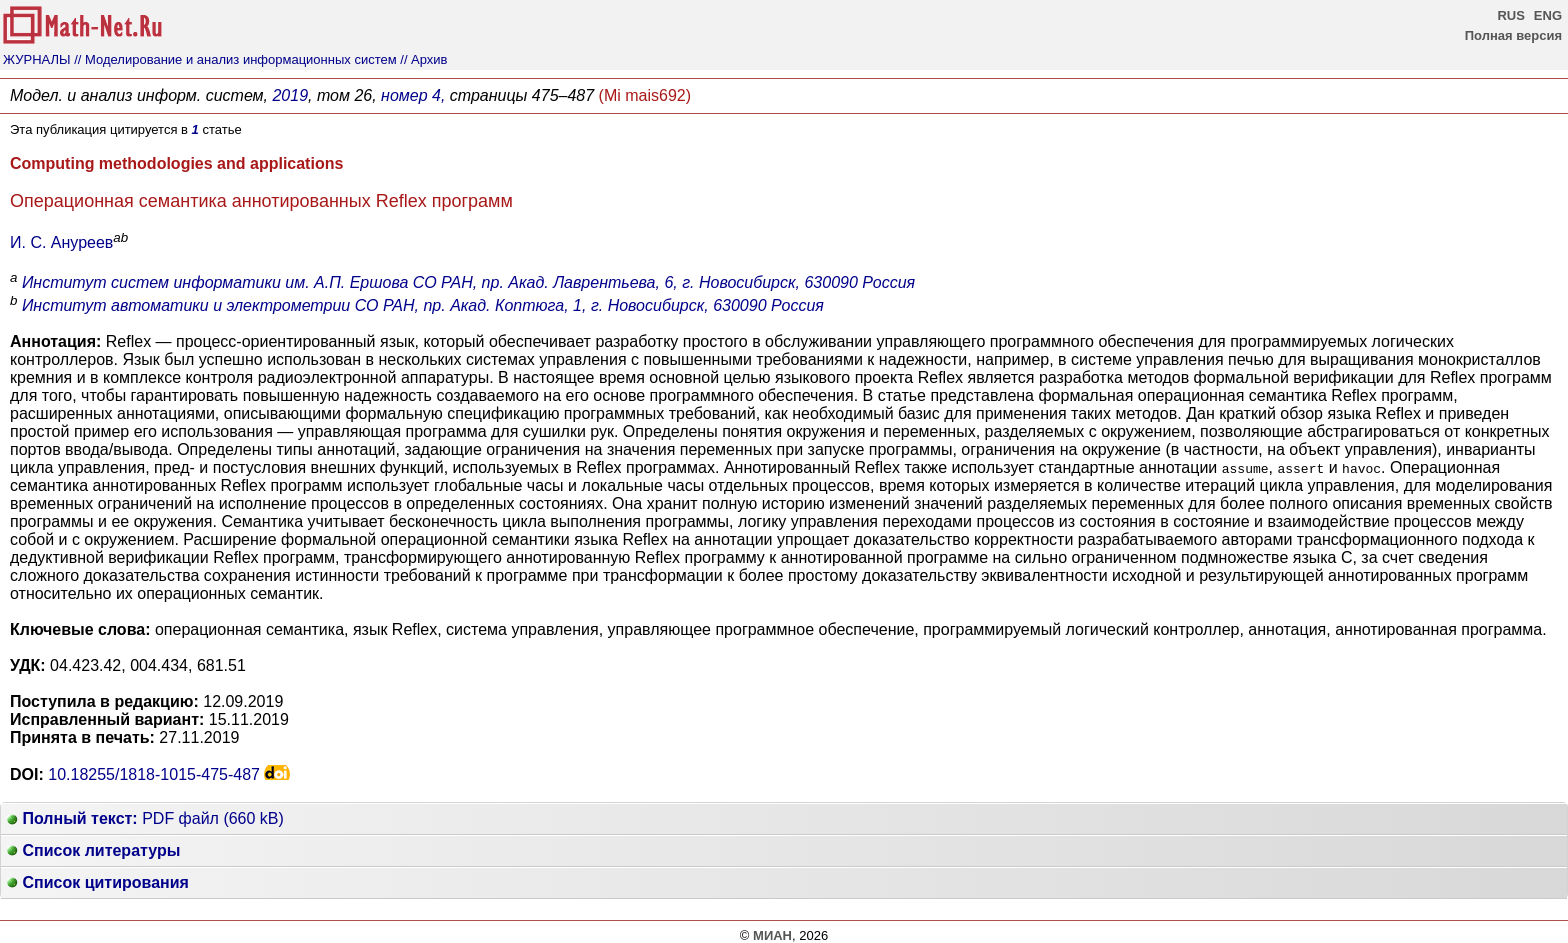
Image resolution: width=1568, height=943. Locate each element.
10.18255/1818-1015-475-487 (154, 774)
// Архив (423, 59)
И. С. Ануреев (61, 242)
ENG (1548, 15)
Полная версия (1513, 35)
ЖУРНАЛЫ (37, 59)
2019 (290, 95)
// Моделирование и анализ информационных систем (235, 59)
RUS (1510, 15)
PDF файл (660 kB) (145, 818)
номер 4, (413, 95)
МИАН (772, 935)
